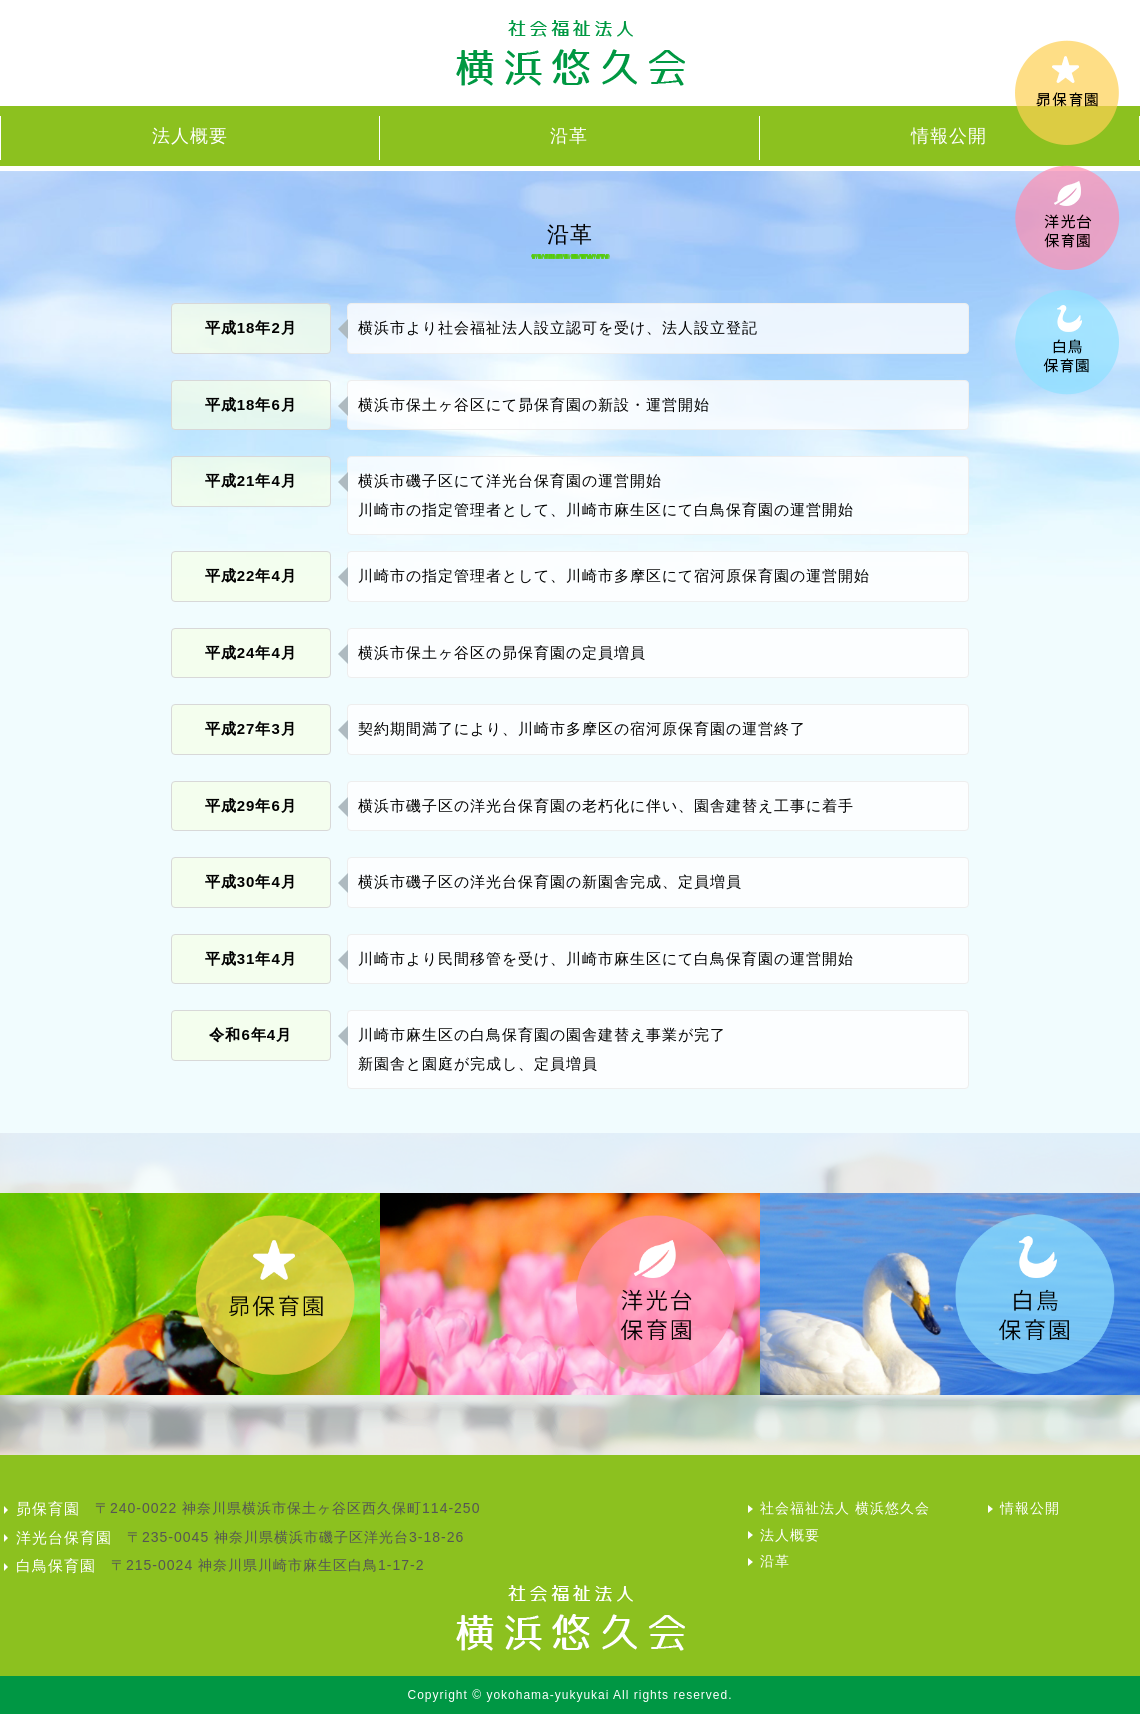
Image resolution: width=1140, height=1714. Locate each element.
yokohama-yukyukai (547, 1695)
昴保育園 (48, 1508)
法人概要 (190, 136)
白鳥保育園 (56, 1565)
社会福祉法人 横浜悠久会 (845, 1508)
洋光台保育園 (64, 1537)
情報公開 (949, 136)
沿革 (569, 136)
